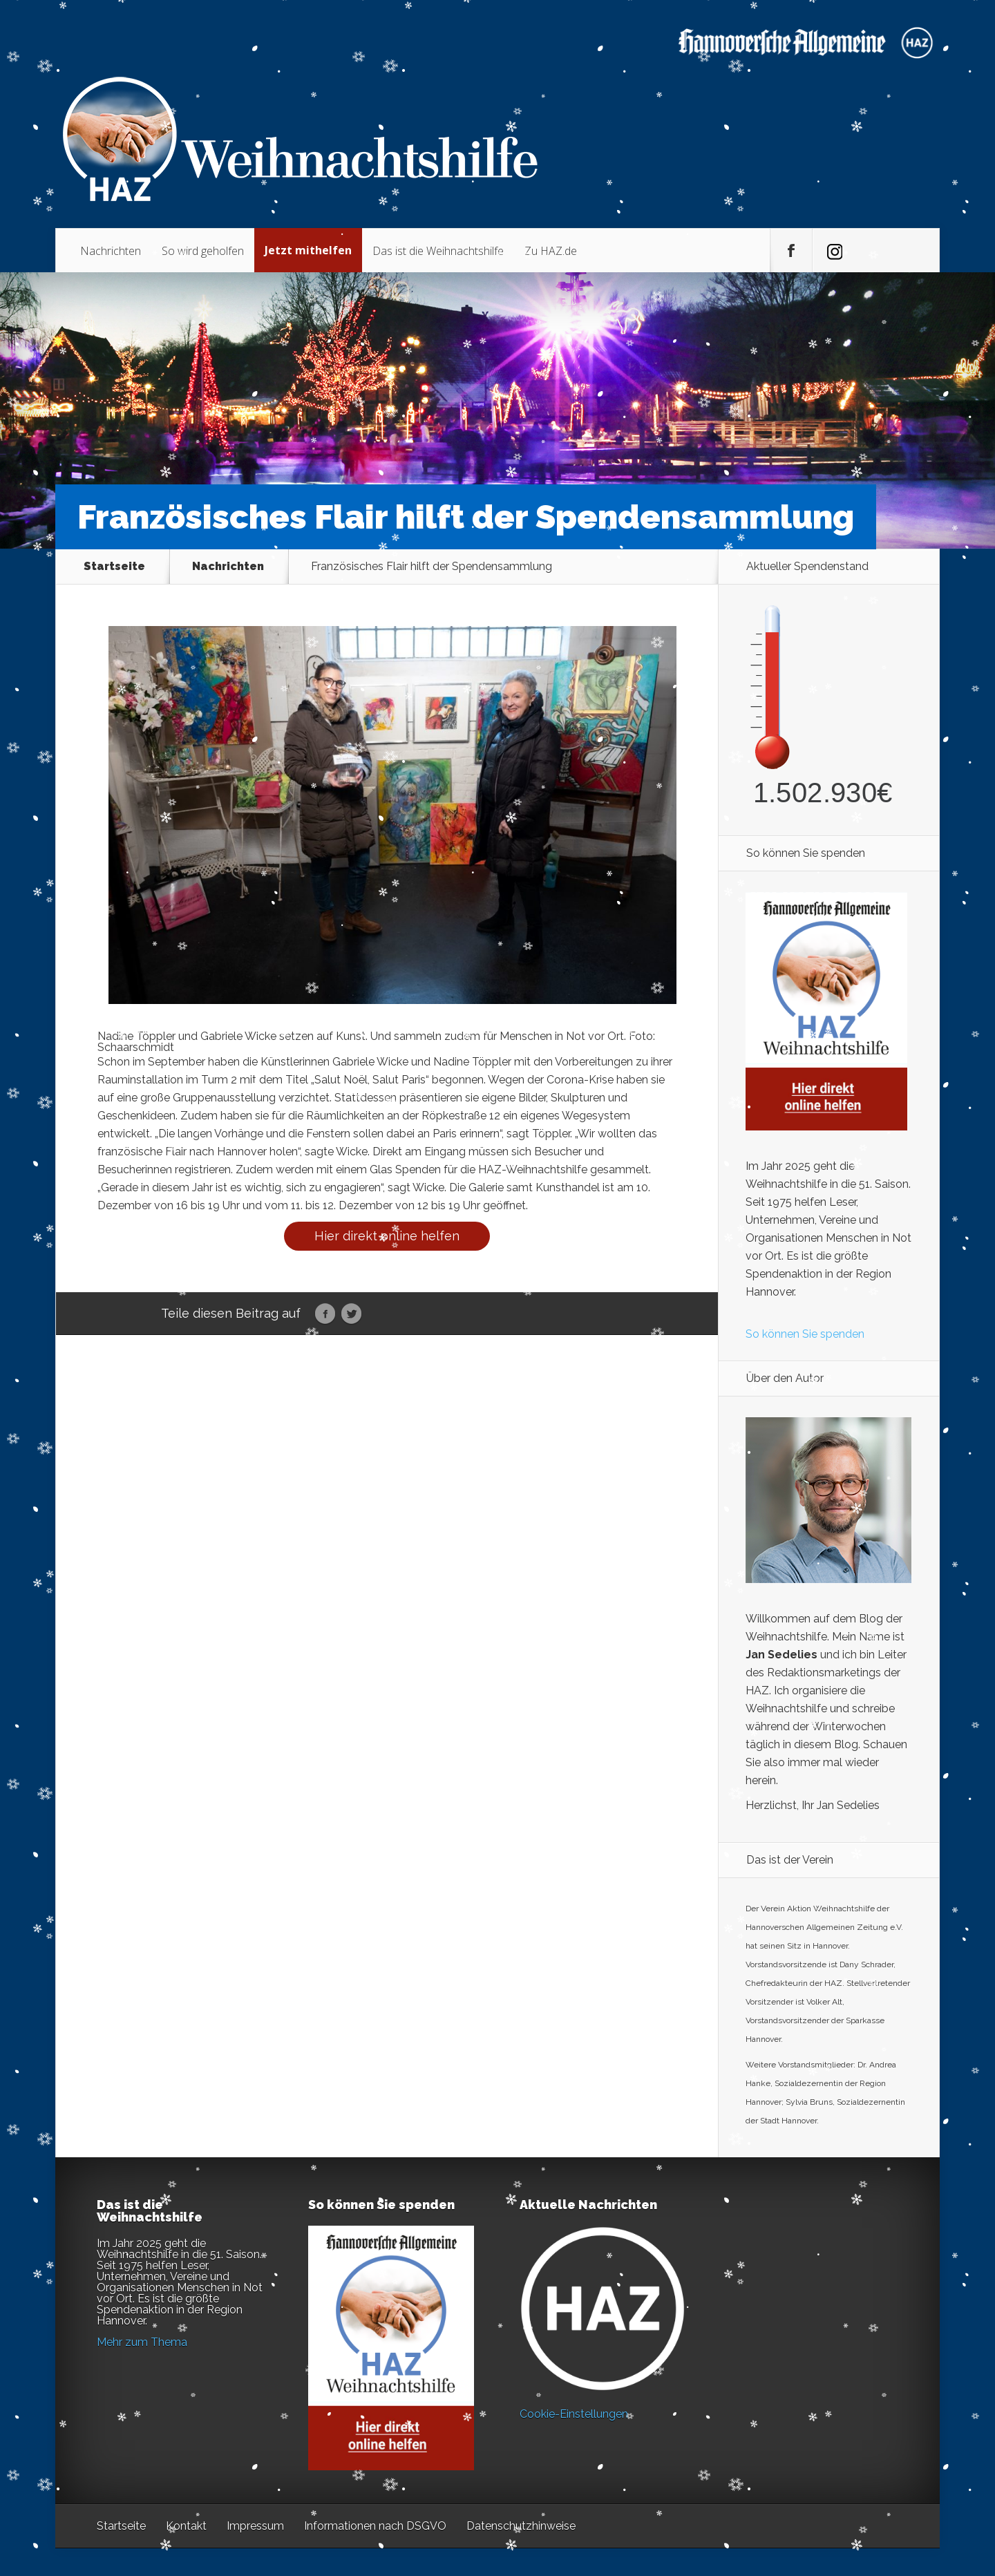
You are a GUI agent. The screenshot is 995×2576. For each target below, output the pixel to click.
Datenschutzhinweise (521, 2525)
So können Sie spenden (805, 1334)
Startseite (114, 566)
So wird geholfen (203, 250)
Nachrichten (110, 250)
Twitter (351, 1314)
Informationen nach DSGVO (375, 2525)
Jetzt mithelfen (308, 250)
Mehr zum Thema (142, 2342)
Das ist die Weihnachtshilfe (438, 250)
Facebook (325, 1314)
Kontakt (186, 2525)
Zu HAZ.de (550, 250)
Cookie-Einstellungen (574, 2414)
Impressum (255, 2525)
